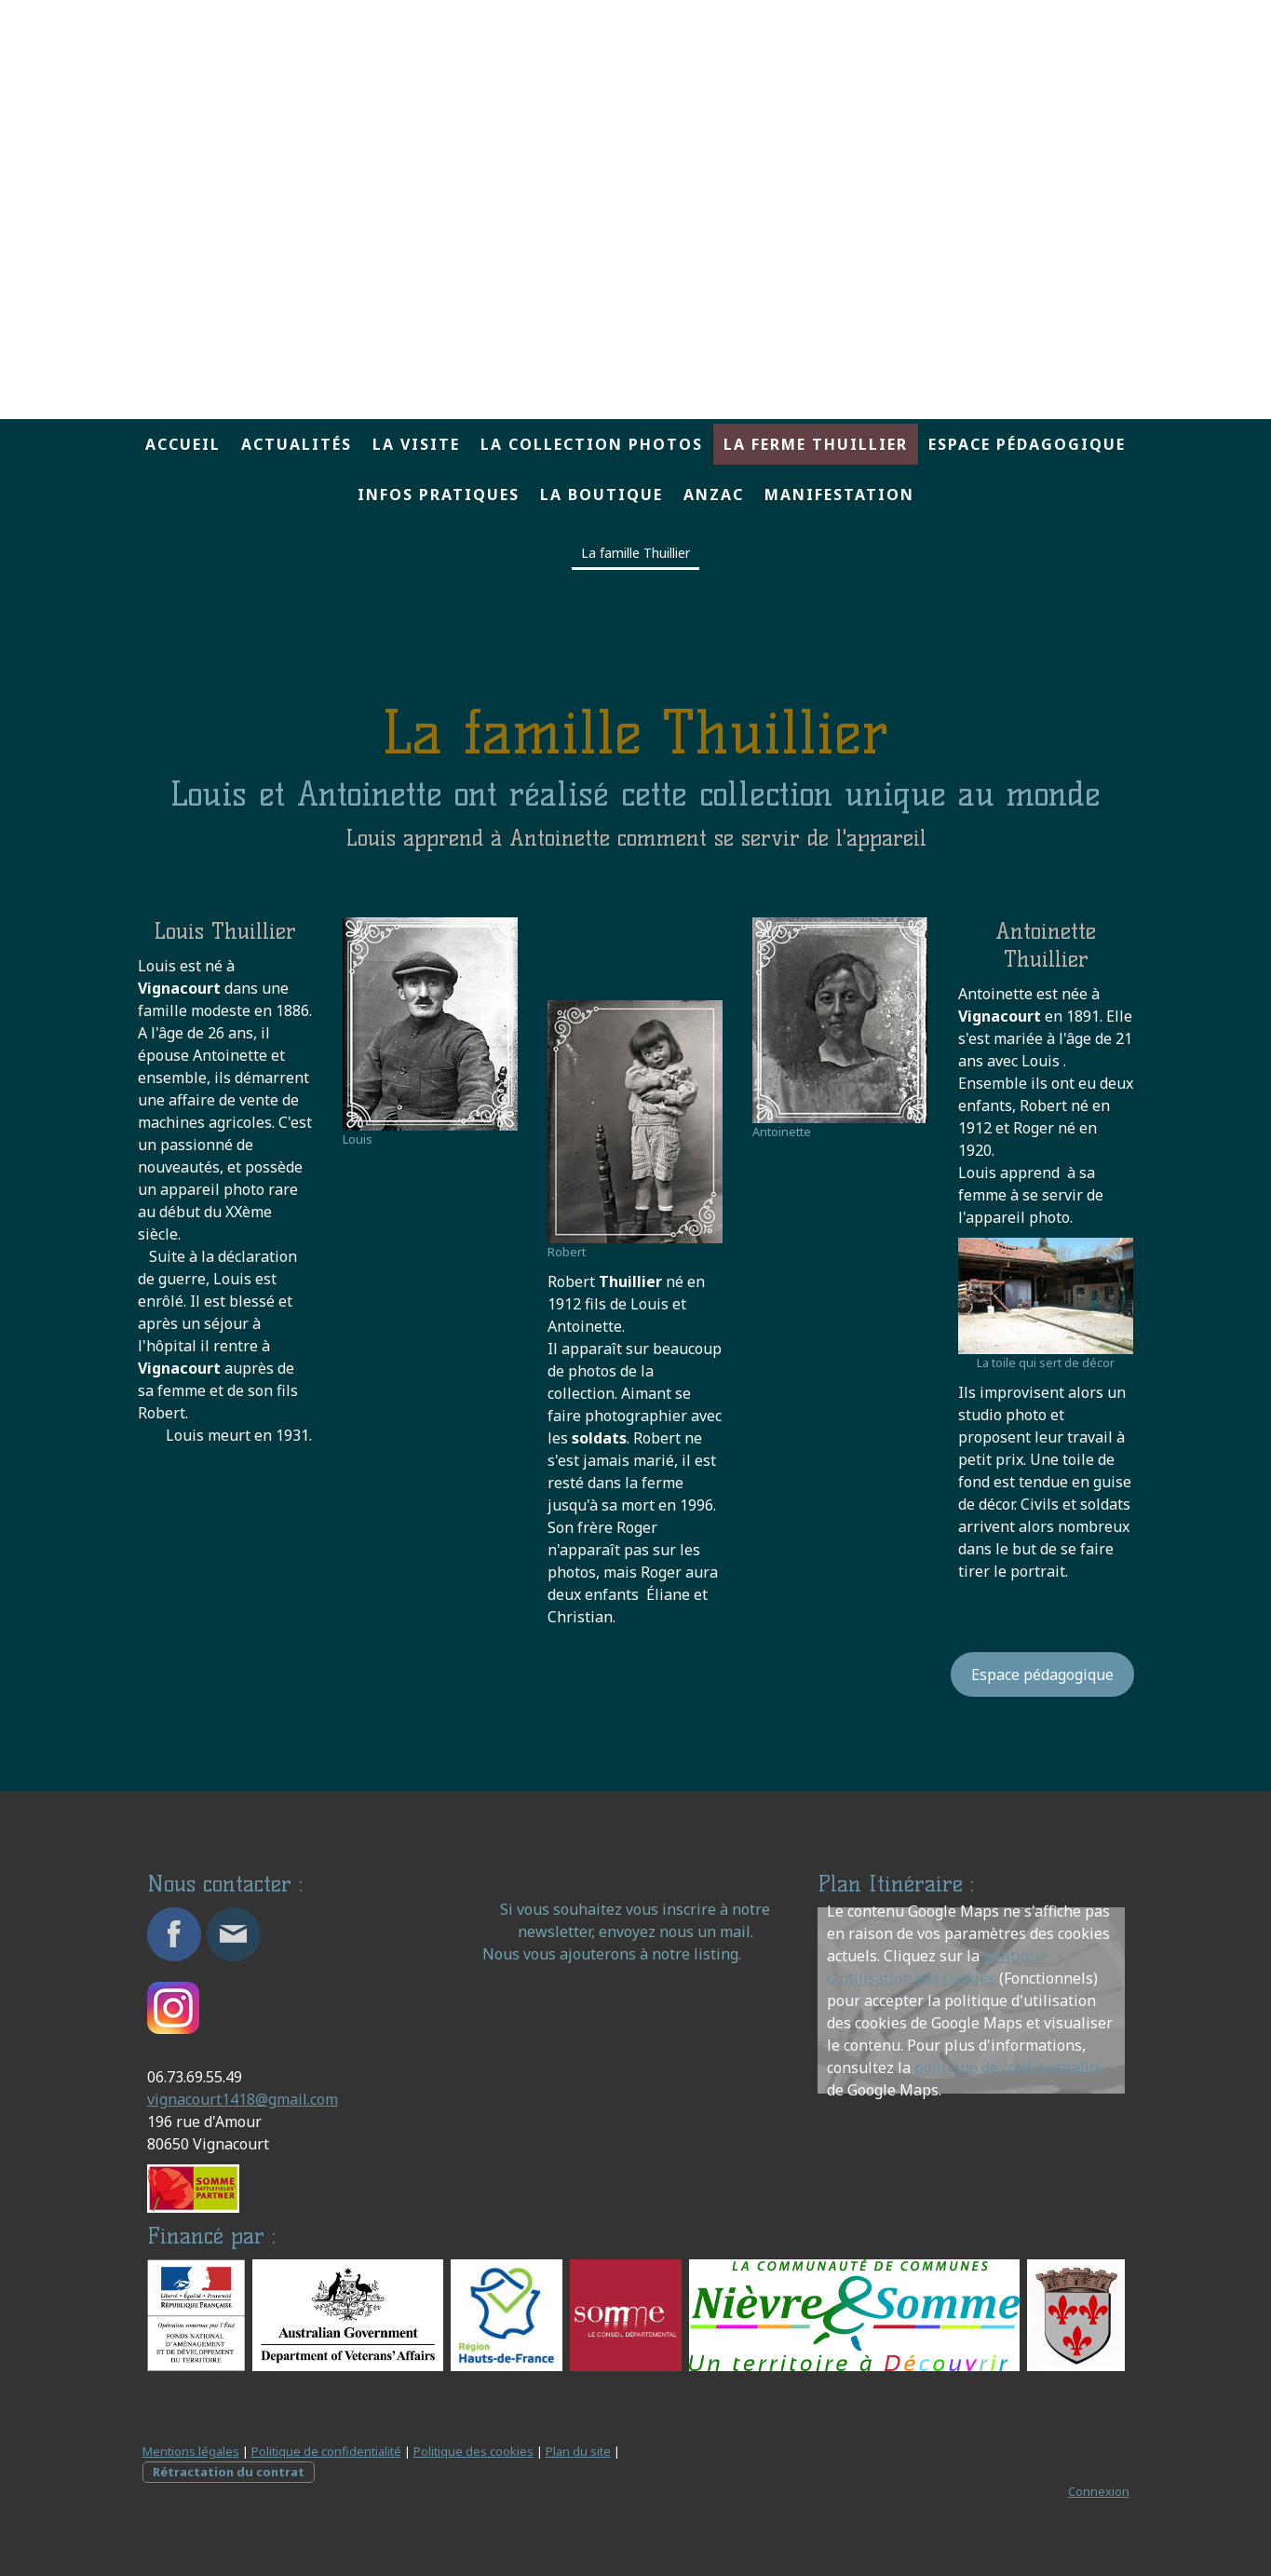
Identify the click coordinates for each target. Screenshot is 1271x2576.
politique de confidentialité (1008, 2067)
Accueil (183, 444)
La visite (416, 444)
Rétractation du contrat (228, 2471)
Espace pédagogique (1027, 444)
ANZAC (713, 494)
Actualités (296, 444)
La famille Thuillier (635, 553)
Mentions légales (190, 2451)
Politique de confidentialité (326, 2451)
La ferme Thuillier (815, 444)
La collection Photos (591, 444)
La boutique (601, 494)
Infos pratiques (439, 494)
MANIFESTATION (839, 494)
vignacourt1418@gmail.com (242, 2099)
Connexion (1098, 2491)
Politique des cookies (473, 2451)
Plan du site (578, 2451)
